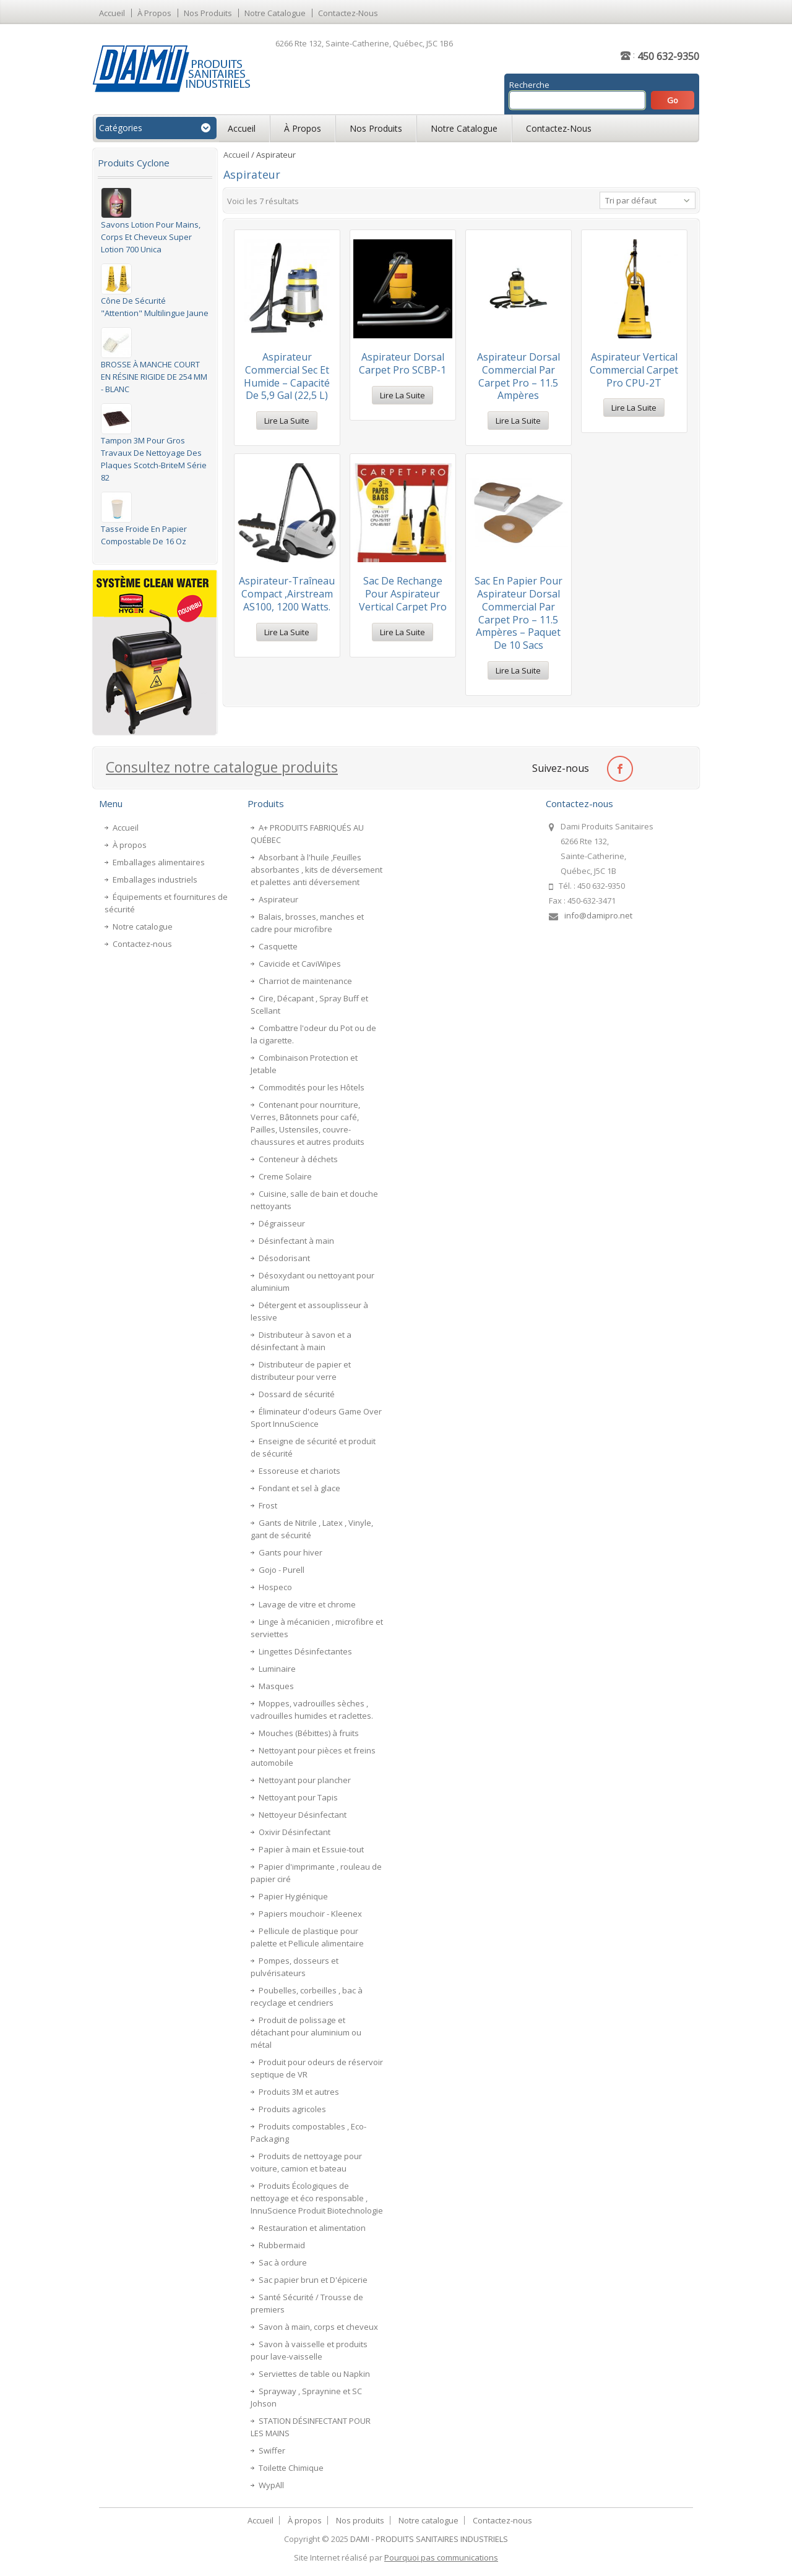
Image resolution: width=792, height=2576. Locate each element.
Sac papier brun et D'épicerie (313, 2279)
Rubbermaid (282, 2245)
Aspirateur (278, 899)
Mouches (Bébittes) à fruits (309, 1733)
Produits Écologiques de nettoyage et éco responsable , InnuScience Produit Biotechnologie (317, 2198)
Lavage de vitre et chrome (307, 1604)
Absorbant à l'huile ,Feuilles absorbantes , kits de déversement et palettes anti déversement (316, 870)
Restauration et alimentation (312, 2227)
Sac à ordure (283, 2262)
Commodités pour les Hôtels (311, 1087)
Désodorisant (284, 1258)
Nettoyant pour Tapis (298, 1797)
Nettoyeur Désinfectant (302, 1814)
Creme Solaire (285, 1176)
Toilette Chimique (291, 2467)
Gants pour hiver (290, 1552)
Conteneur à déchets (298, 1159)
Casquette (278, 946)
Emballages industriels (155, 879)
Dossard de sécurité (297, 1394)
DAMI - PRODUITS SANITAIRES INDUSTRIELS (429, 2538)
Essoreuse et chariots (299, 1470)
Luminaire (277, 1668)
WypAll (271, 2485)
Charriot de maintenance (305, 980)
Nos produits (208, 13)
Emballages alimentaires (159, 862)
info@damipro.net (598, 915)
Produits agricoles (292, 2109)
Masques (276, 1686)
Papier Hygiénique (293, 1896)
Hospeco (275, 1587)
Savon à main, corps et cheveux (318, 2326)
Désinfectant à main (296, 1240)
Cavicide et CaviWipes (300, 963)
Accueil (112, 13)
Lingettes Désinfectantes (305, 1651)
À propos (154, 13)
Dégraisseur (282, 1223)
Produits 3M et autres (299, 2091)
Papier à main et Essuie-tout (311, 1849)
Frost (268, 1505)
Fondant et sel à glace (299, 1488)
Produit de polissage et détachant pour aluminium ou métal (306, 2032)
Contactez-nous (348, 13)
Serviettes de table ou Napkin (314, 2373)
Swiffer (272, 2450)
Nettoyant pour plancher (305, 1780)
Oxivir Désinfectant (294, 1832)
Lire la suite (286, 420)
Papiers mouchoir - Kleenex (310, 1913)
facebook (620, 768)
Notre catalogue (275, 13)
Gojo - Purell (281, 1569)
